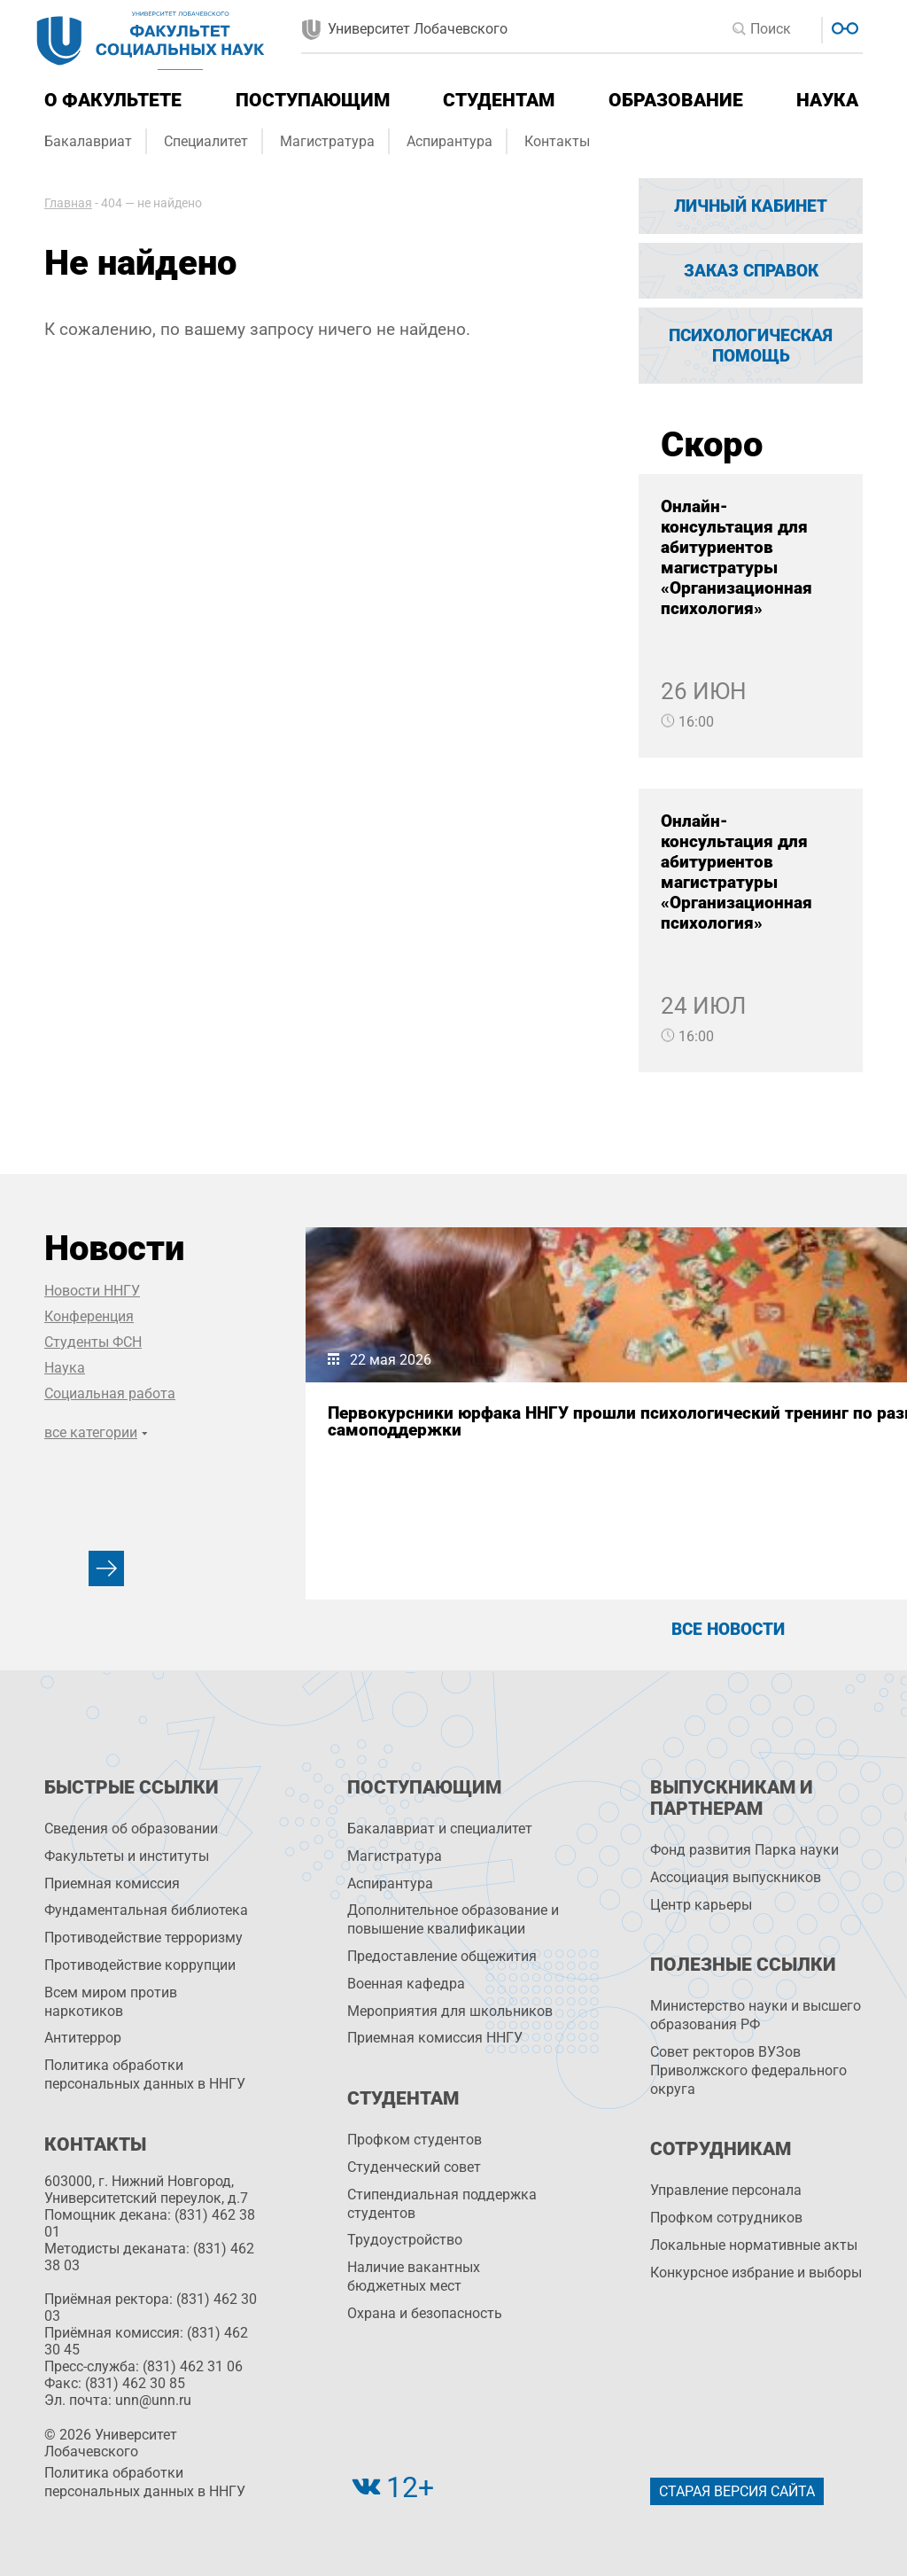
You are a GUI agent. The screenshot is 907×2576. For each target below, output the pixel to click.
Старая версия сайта (737, 2491)
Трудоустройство (404, 2239)
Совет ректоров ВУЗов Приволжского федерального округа (748, 2070)
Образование (676, 100)
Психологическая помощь (751, 345)
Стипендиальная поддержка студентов (442, 2204)
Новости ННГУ (92, 1290)
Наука (827, 100)
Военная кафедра (406, 1983)
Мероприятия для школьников (450, 2011)
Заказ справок (751, 271)
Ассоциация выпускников (735, 1877)
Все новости (728, 1629)
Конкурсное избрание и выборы (756, 2272)
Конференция (89, 1316)
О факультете (113, 100)
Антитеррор (82, 2037)
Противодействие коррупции (140, 1965)
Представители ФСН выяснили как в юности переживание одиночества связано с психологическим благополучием (726, 1455)
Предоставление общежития (442, 1956)
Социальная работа (109, 1393)
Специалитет (206, 141)
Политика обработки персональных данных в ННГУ (144, 2074)
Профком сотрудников (726, 2217)
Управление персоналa (726, 2190)
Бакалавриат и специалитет (439, 1828)
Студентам (498, 100)
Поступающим (313, 100)
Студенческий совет (414, 2167)
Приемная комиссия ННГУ (435, 2037)
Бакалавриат (88, 141)
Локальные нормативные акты (753, 2245)
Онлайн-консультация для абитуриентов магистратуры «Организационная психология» (736, 557)
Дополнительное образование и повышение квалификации (453, 1919)
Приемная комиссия (112, 1883)
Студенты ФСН (93, 1342)
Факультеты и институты (126, 1856)
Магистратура (327, 141)
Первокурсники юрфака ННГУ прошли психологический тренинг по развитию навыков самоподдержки (424, 1455)
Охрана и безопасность (424, 2313)
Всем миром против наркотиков (110, 2002)
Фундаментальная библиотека (146, 1910)
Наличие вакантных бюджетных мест (413, 2276)
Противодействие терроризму (143, 1937)
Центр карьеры (701, 1904)
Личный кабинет (750, 206)
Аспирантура (449, 141)
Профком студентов (414, 2139)
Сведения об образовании (131, 1828)
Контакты (557, 141)
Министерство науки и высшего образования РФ (755, 2015)
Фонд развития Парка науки (744, 1849)
